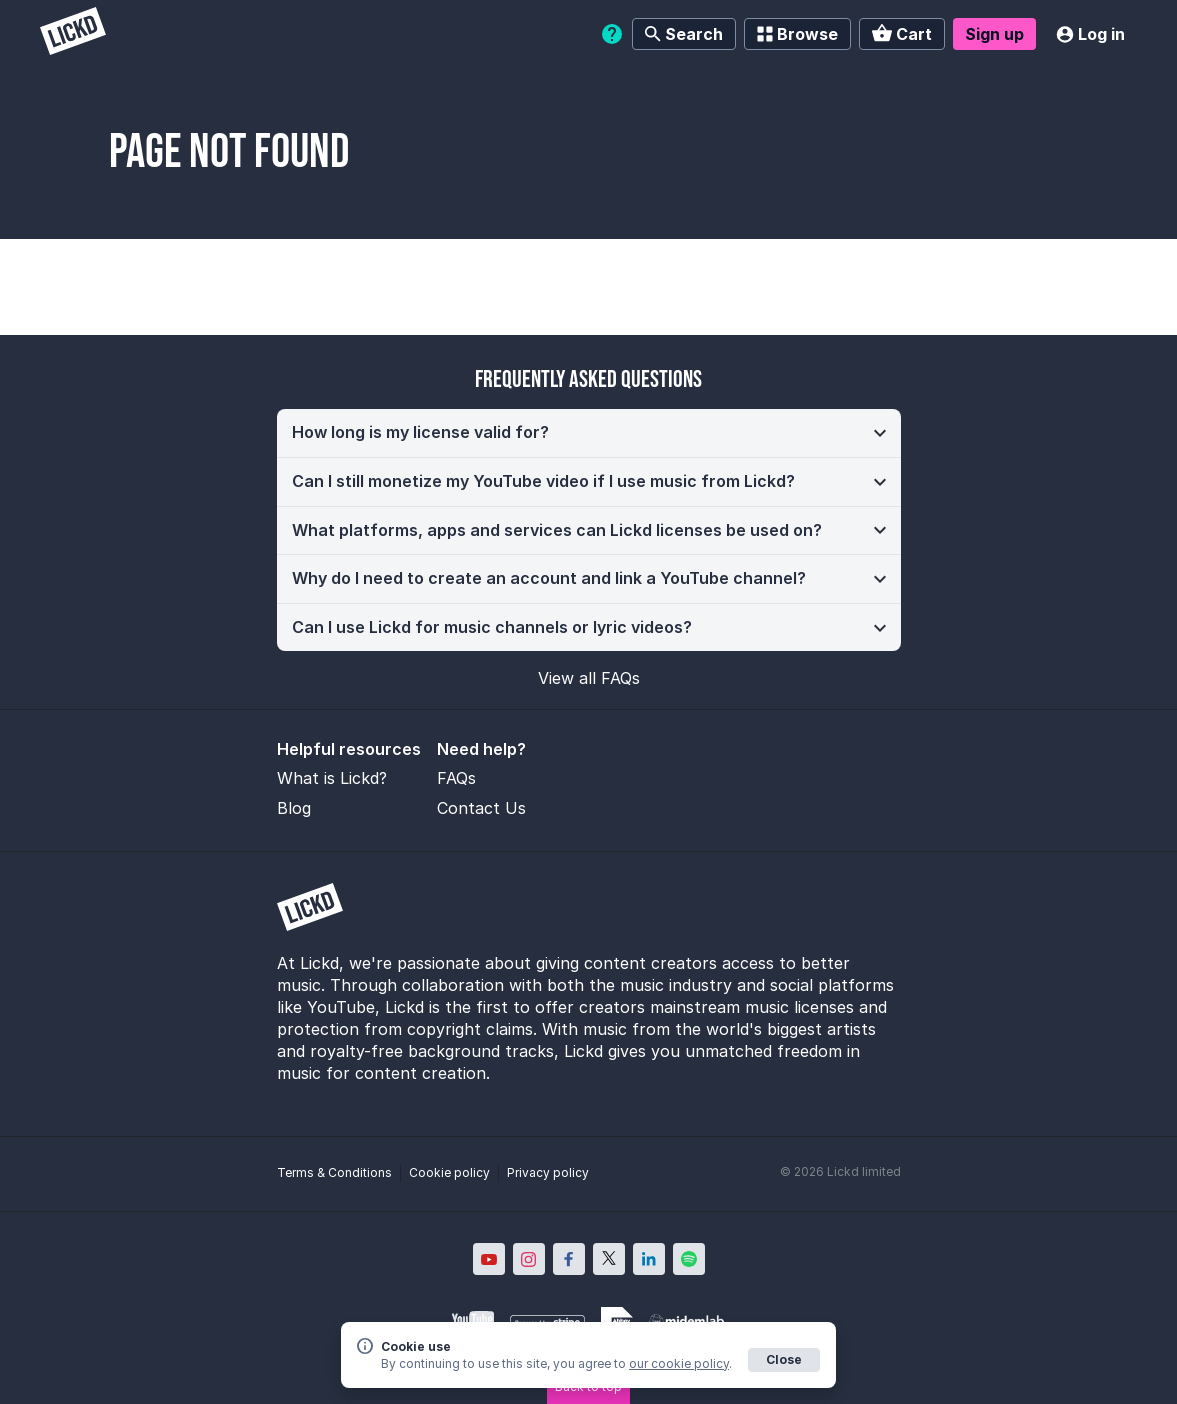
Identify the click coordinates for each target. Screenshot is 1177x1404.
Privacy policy (548, 1172)
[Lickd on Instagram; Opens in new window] (529, 1259)
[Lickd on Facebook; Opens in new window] (569, 1259)
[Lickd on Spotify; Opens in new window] (689, 1259)
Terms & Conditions (334, 1172)
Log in (1090, 34)
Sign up (994, 34)
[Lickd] (73, 33)
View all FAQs (589, 678)
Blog (294, 808)
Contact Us (481, 808)
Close (784, 1359)
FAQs (456, 778)
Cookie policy (449, 1172)
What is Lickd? (332, 778)
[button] (589, 433)
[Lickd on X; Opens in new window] (609, 1259)
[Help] (612, 34)
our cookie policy (679, 1363)
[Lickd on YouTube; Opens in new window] (489, 1259)
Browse (797, 34)
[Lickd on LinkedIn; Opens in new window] (649, 1259)
